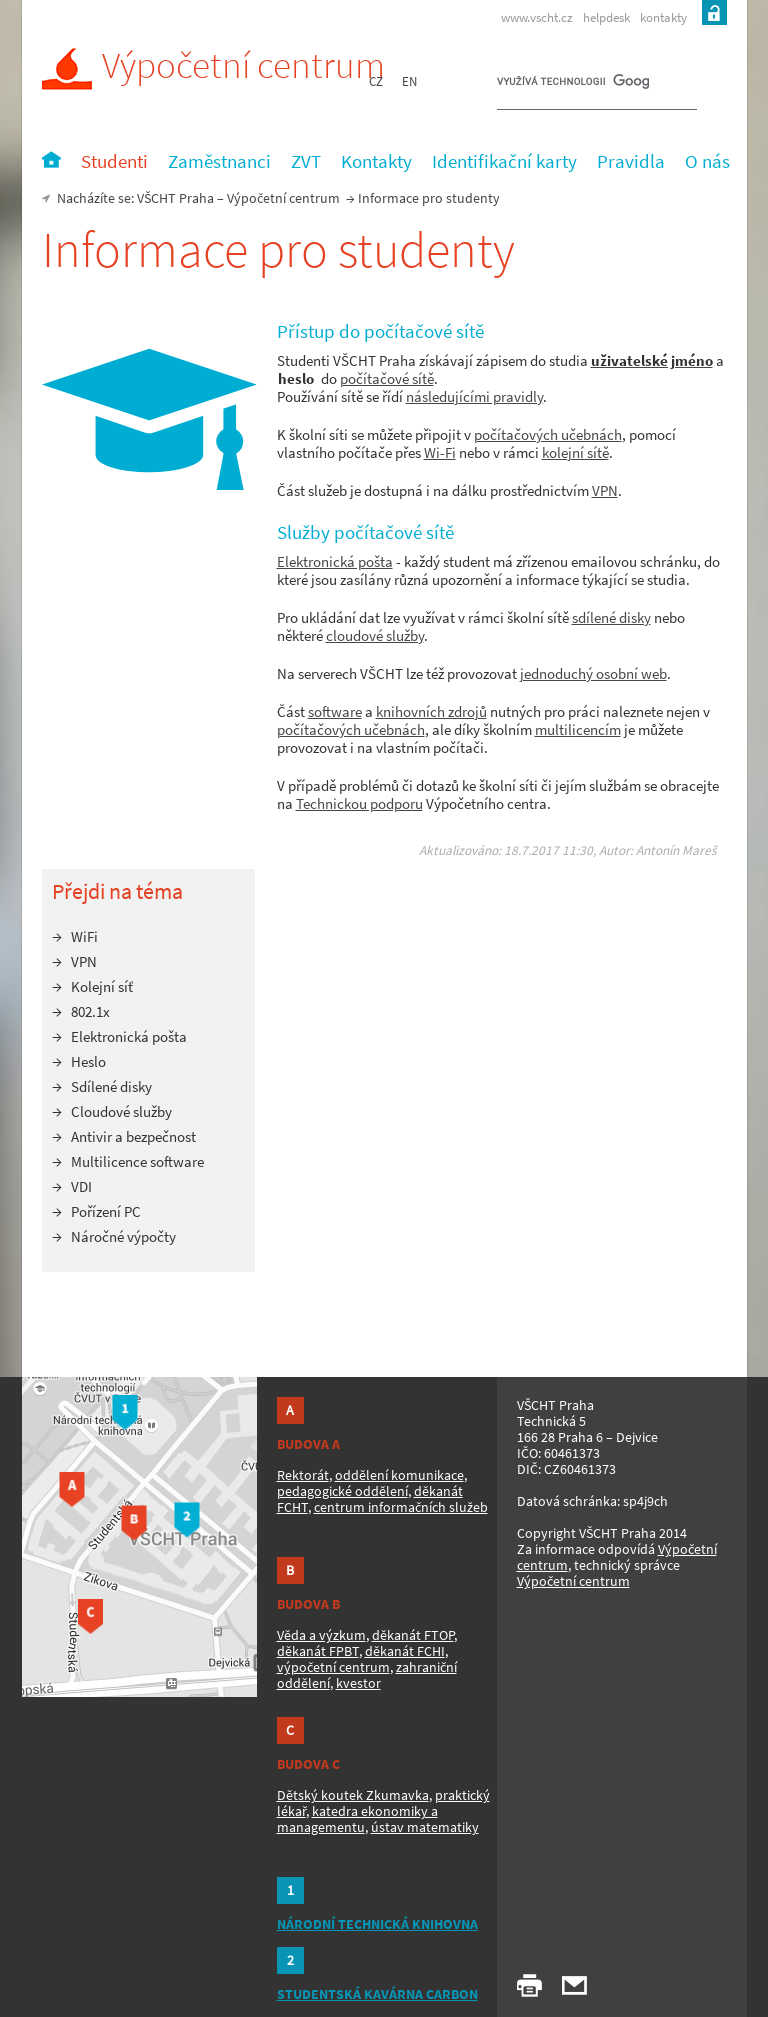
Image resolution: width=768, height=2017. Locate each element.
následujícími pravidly (474, 396)
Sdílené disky (111, 1086)
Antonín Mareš (676, 850)
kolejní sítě (575, 452)
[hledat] (573, 86)
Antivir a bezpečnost (133, 1136)
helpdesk (606, 17)
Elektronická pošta (335, 561)
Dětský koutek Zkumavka (353, 1795)
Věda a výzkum (321, 1635)
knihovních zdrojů (431, 711)
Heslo (88, 1061)
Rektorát (303, 1475)
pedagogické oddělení (342, 1491)
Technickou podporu (359, 803)
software (335, 711)
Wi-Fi (440, 452)
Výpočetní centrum (213, 65)
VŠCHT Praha (175, 198)
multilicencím (578, 729)
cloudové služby (375, 635)
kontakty (663, 17)
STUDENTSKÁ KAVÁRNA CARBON (377, 1994)
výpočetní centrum (333, 1667)
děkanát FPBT (318, 1651)
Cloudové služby (121, 1111)
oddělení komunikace (399, 1475)
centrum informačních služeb (401, 1507)
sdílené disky (611, 617)
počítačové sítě (387, 378)
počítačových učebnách (548, 434)
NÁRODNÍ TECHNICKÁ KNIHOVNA (377, 1924)
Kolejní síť (102, 986)
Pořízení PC (106, 1211)
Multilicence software (137, 1161)
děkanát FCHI (405, 1651)
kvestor (358, 1683)
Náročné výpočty (123, 1236)
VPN (605, 490)
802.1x (90, 1011)
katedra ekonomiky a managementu (357, 1819)
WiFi (84, 936)
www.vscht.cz (537, 17)
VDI (81, 1186)
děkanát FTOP (413, 1635)
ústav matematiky (425, 1827)
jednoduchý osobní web (593, 673)
